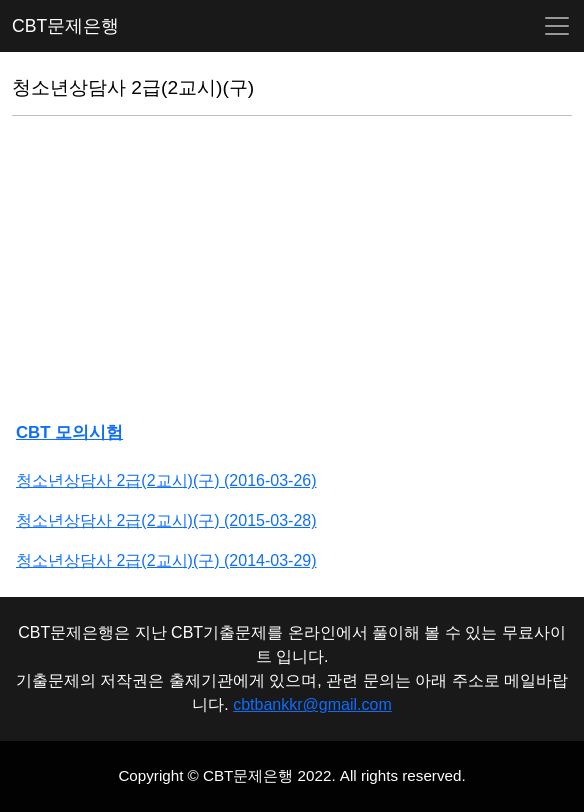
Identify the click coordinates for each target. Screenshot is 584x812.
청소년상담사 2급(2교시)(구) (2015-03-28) (166, 520)
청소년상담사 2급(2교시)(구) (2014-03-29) (166, 560)
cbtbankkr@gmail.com (312, 704)
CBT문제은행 (65, 26)
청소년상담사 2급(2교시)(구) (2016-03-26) (166, 480)
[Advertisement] (292, 272)
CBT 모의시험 (69, 432)
